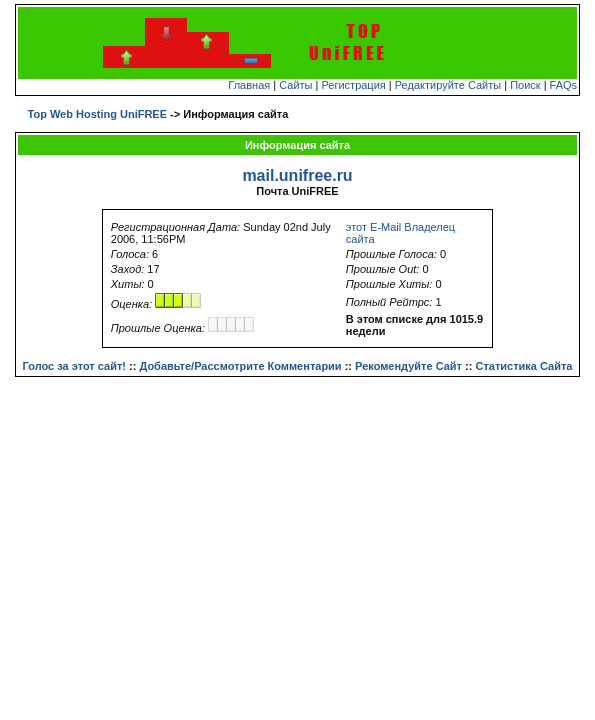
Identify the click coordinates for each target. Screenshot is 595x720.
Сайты (295, 85)
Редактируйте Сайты (448, 85)
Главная (249, 85)
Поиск (525, 85)
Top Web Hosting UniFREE (98, 114)
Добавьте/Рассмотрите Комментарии (240, 366)
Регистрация (353, 85)
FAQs (564, 85)
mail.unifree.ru (297, 175)
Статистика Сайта (523, 366)
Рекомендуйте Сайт (408, 366)
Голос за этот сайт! (74, 366)
